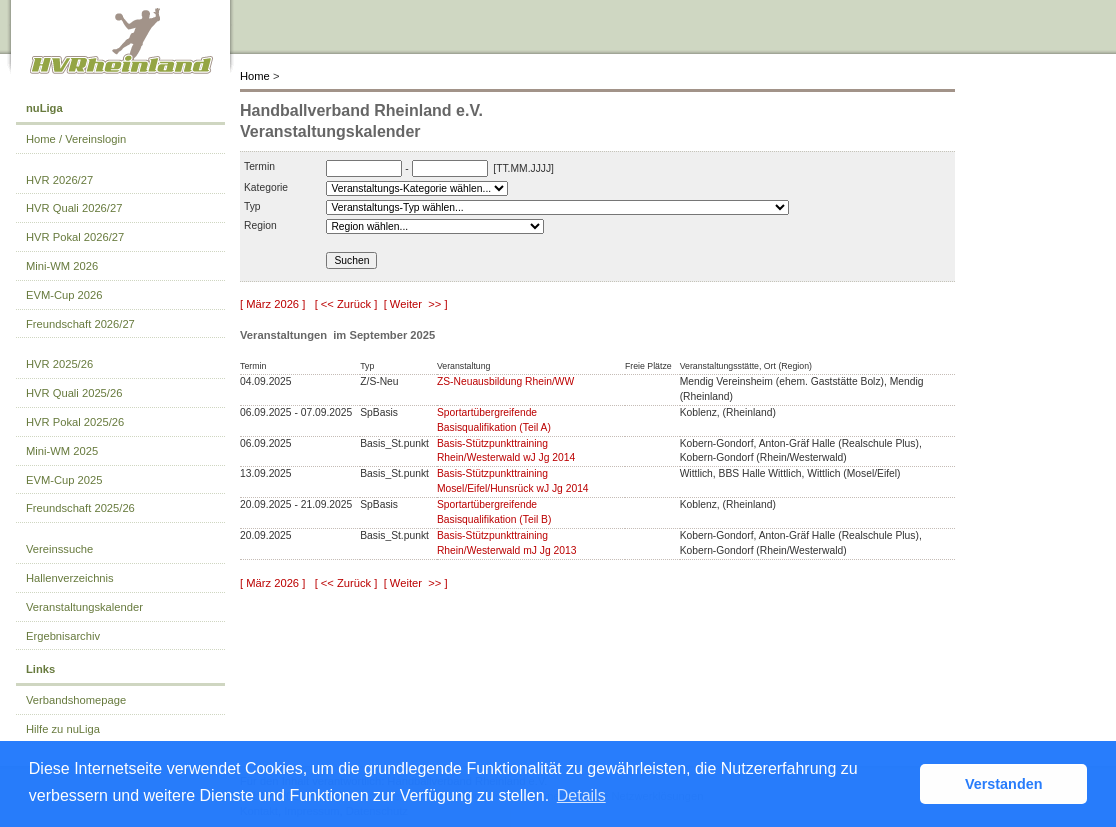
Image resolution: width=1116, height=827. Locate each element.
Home (255, 76)
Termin (259, 166)
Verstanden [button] (1004, 784)
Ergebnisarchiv (63, 636)
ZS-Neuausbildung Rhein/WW (505, 381)
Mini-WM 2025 (62, 451)
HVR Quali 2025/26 (74, 393)
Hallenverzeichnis (70, 578)
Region (260, 225)
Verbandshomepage (76, 700)
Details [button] (581, 795)
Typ (252, 206)
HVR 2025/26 (59, 364)
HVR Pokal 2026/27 (75, 237)
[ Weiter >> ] (416, 304)
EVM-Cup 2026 (64, 295)
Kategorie (266, 187)
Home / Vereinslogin (76, 139)
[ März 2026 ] (272, 304)
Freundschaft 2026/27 (80, 324)
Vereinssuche (59, 549)
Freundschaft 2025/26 (80, 508)
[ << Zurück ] (346, 304)
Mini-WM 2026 (62, 266)
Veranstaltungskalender (84, 607)
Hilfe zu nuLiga (63, 729)
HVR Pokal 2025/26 (75, 422)
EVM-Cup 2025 (64, 480)
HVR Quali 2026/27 (74, 208)
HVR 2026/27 (59, 180)
